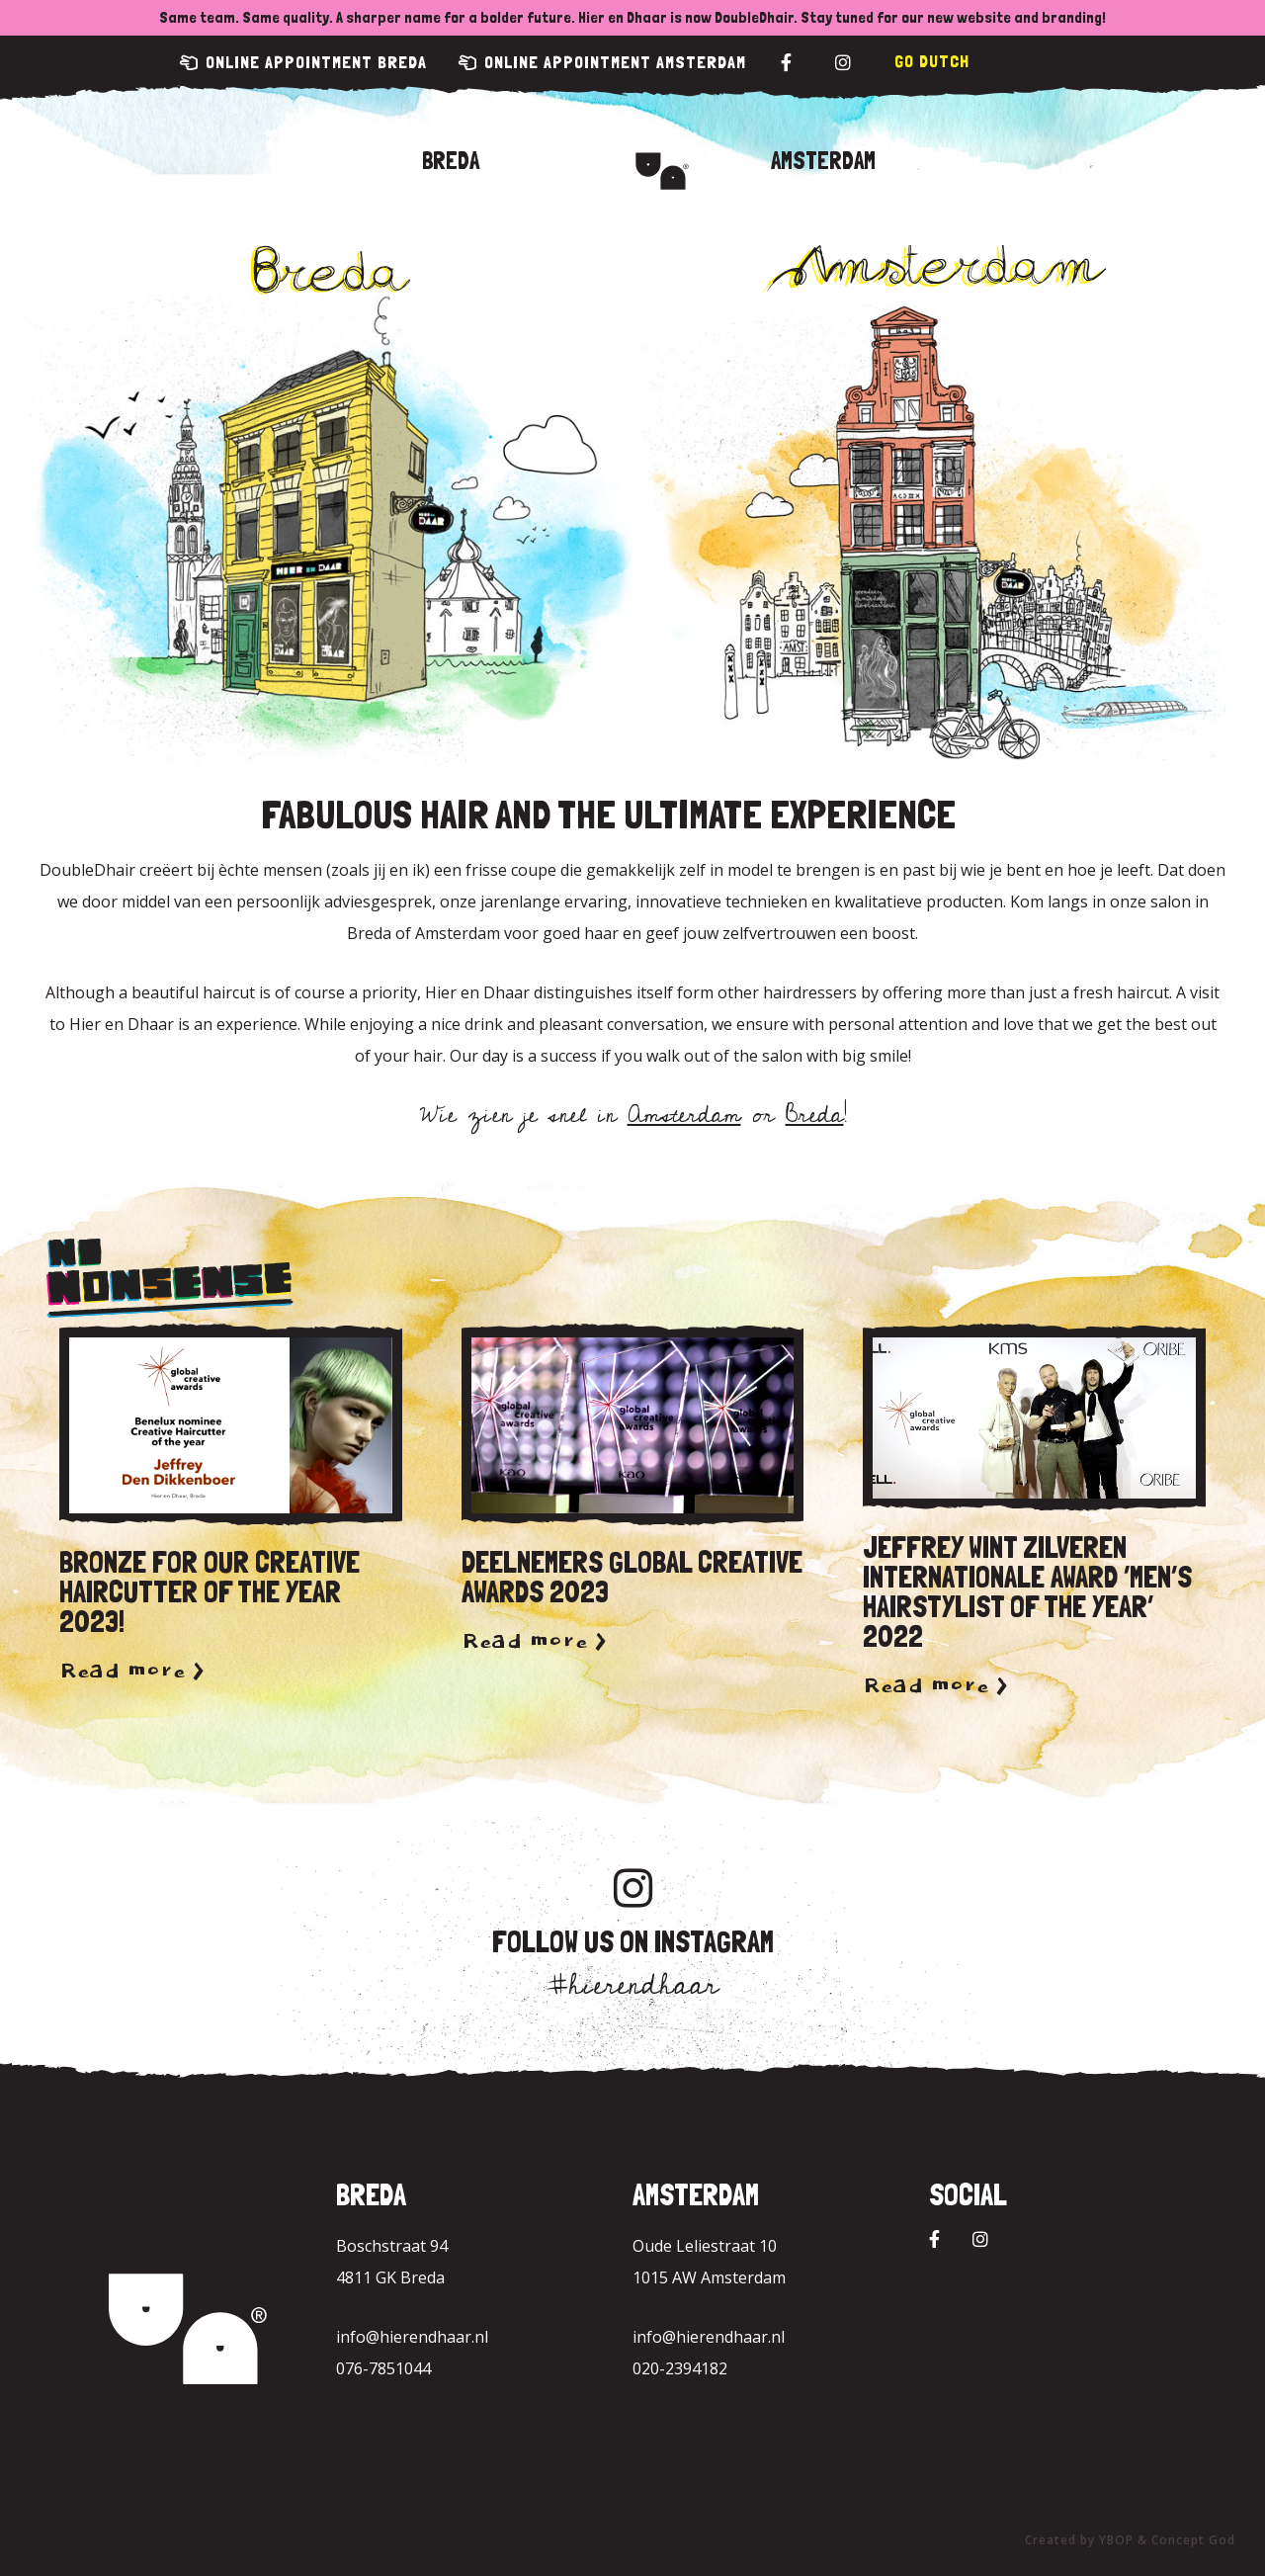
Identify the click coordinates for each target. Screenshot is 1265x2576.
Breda (450, 160)
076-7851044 (383, 2368)
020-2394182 (679, 2368)
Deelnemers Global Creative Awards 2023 (632, 1577)
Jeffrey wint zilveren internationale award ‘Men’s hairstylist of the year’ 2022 (1027, 1592)
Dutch (944, 60)
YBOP (1116, 2540)
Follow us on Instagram (633, 1942)
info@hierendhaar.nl (412, 2337)
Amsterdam (823, 160)
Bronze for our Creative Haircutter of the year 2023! (209, 1592)
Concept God (1193, 2540)
